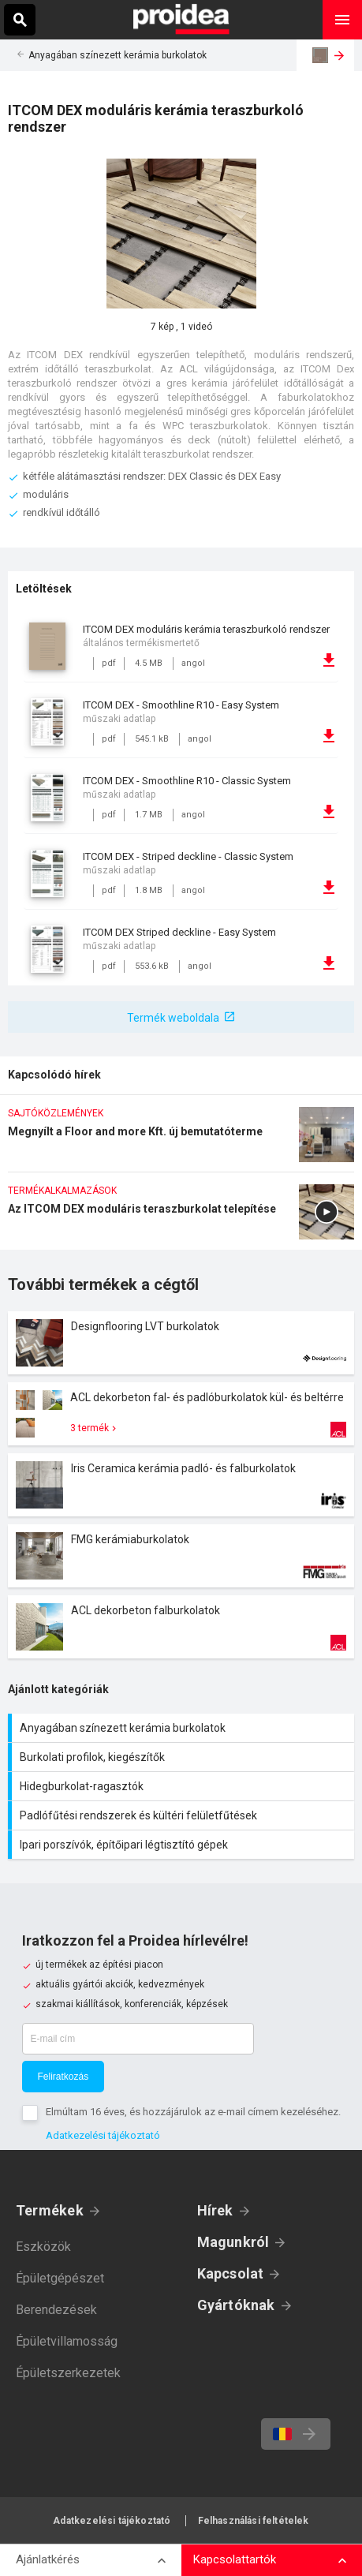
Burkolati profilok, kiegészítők (183, 1757)
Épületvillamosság (67, 2341)
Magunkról (233, 2242)
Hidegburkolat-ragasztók (183, 1786)
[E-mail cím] (138, 2038)
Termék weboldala (173, 1017)
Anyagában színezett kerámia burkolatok (117, 55)
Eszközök (43, 2246)
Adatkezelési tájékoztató (103, 2135)
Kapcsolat (230, 2273)
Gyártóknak (236, 2305)
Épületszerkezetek (68, 2372)
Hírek (215, 2210)
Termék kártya (181, 1342)
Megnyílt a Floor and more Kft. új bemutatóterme (181, 1139)
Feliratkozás (63, 2076)
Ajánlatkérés (48, 2559)
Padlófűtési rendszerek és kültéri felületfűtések (183, 1815)
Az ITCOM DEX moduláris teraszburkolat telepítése (181, 1217)
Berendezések (56, 2309)
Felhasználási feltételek (253, 2520)
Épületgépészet (60, 2278)
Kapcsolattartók (234, 2559)
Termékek (50, 2210)
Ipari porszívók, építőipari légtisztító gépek (183, 1844)
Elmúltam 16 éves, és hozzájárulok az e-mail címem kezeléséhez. (193, 2112)
